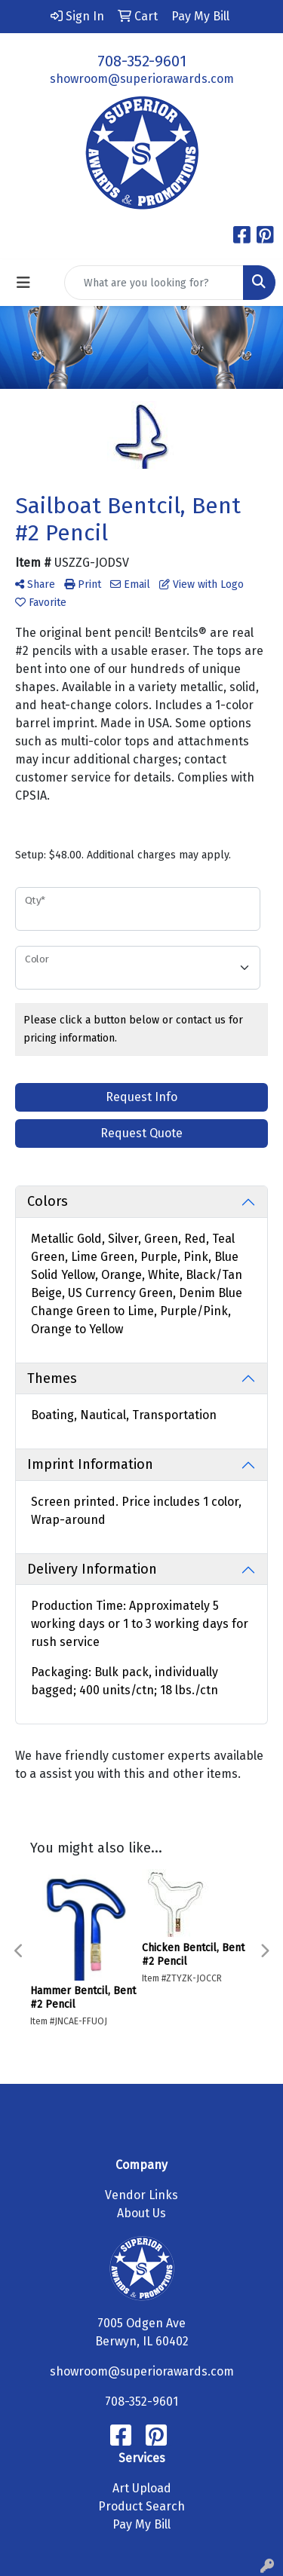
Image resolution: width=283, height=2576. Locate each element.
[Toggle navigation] (23, 282)
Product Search (141, 2506)
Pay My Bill (141, 2524)
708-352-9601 (141, 61)
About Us (141, 2213)
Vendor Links (141, 2195)
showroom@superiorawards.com (142, 79)
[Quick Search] (154, 282)
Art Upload (141, 2488)
